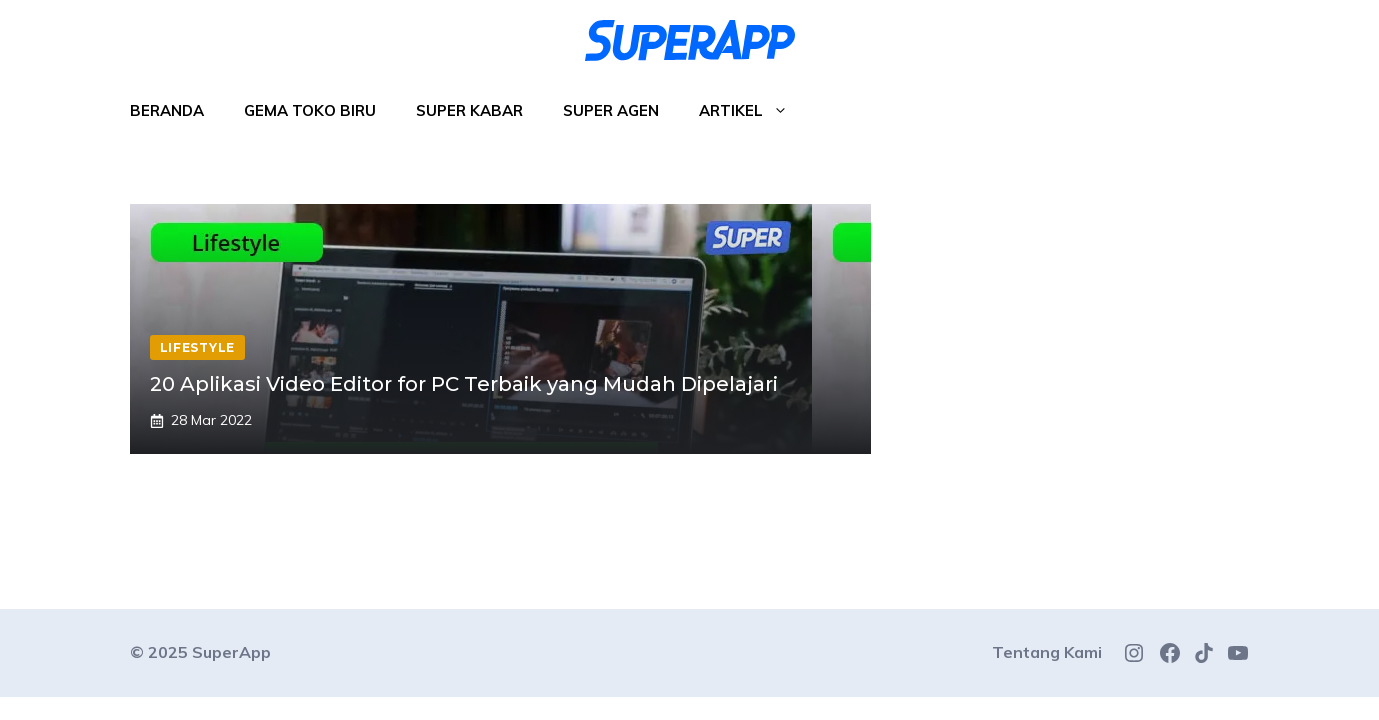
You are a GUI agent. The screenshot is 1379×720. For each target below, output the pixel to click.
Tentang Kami (1047, 652)
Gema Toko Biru (310, 110)
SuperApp (231, 652)
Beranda (167, 110)
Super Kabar (469, 110)
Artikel (753, 111)
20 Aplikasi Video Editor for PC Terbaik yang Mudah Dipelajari (464, 384)
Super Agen (611, 110)
